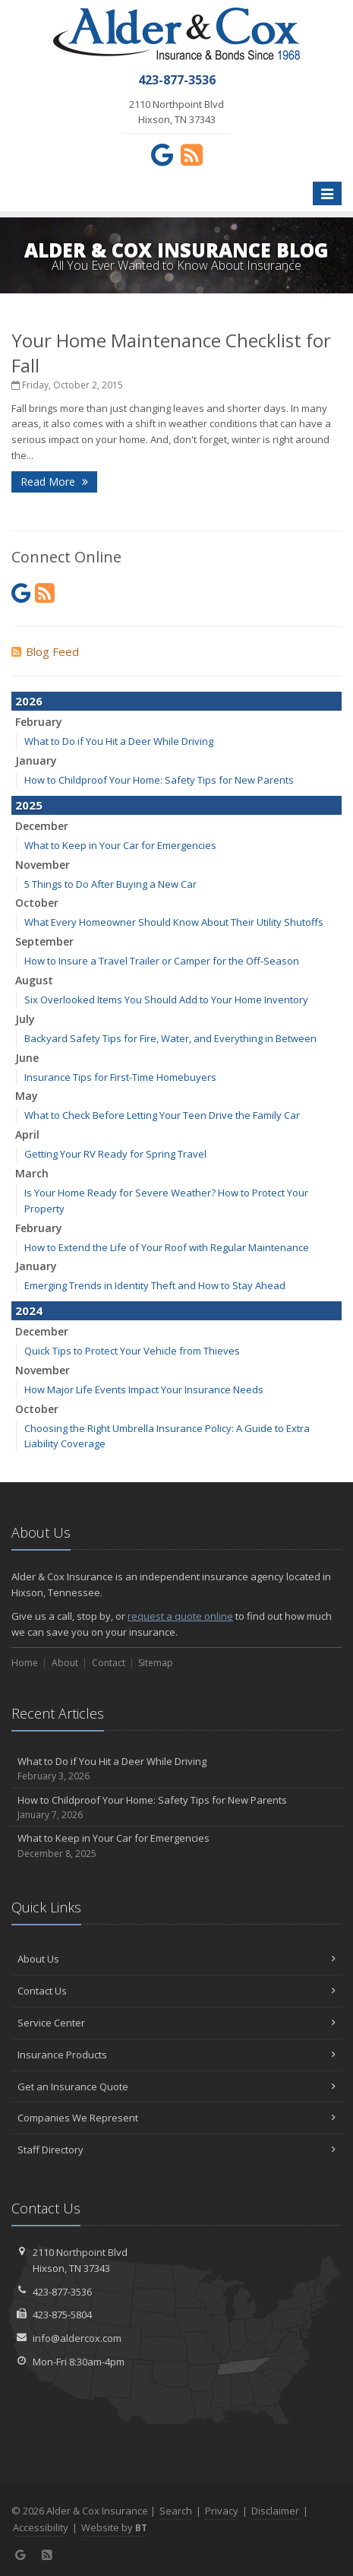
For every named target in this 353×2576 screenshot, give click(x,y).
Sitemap (155, 1662)
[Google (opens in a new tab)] (162, 154)
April (27, 1134)
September (44, 941)
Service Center (176, 2022)
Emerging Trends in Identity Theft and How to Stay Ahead (154, 1285)
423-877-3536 (62, 2292)
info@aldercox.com (77, 2338)
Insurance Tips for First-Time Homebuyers (120, 1077)
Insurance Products (176, 2054)
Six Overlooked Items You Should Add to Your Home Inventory (166, 999)
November (42, 864)
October (36, 902)
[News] (192, 154)
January (36, 760)
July (25, 1019)
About (65, 1662)
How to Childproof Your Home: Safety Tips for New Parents (159, 780)
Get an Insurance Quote (176, 2086)
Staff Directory (176, 2149)
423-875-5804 (62, 2314)
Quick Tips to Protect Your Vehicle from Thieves (132, 1351)
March (32, 1173)
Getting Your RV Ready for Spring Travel (115, 1154)
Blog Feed (45, 651)
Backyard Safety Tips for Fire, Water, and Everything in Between (170, 1038)
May (26, 1095)
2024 (29, 1310)
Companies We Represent (176, 2117)
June (27, 1057)
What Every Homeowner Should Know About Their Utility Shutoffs (173, 922)
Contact (108, 1662)
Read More (54, 481)
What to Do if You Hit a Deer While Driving (118, 741)
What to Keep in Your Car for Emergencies (120, 845)
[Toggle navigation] (327, 194)
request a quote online (180, 1616)
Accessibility (40, 2527)
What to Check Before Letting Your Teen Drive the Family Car (162, 1115)
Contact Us (176, 1991)
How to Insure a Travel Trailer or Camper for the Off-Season (161, 961)
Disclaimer (275, 2510)
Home (24, 1662)
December (41, 826)
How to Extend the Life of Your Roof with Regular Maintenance (166, 1247)
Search (175, 2510)
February (38, 721)
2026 (29, 700)
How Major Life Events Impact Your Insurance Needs (143, 1389)
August (34, 980)
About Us (176, 1959)
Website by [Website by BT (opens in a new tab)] (114, 2527)
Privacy (221, 2510)
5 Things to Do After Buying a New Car (110, 884)
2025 (29, 805)
